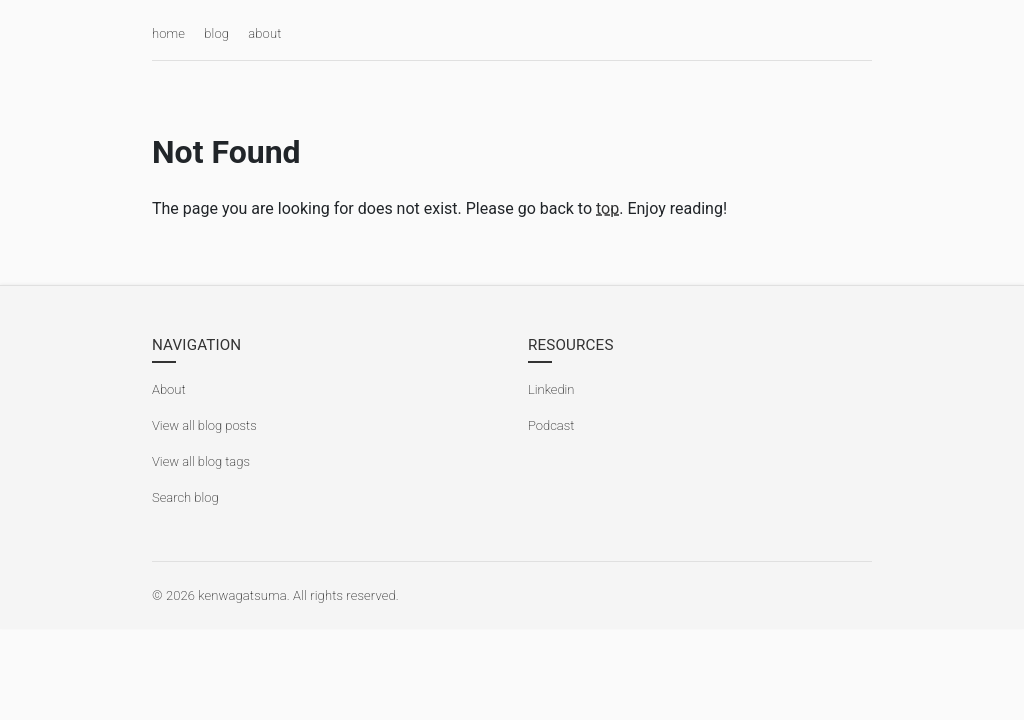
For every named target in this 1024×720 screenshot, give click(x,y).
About (169, 389)
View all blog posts (204, 425)
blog (216, 33)
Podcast (551, 425)
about (264, 33)
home (168, 33)
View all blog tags (201, 461)
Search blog (185, 497)
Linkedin (551, 389)
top (607, 208)
